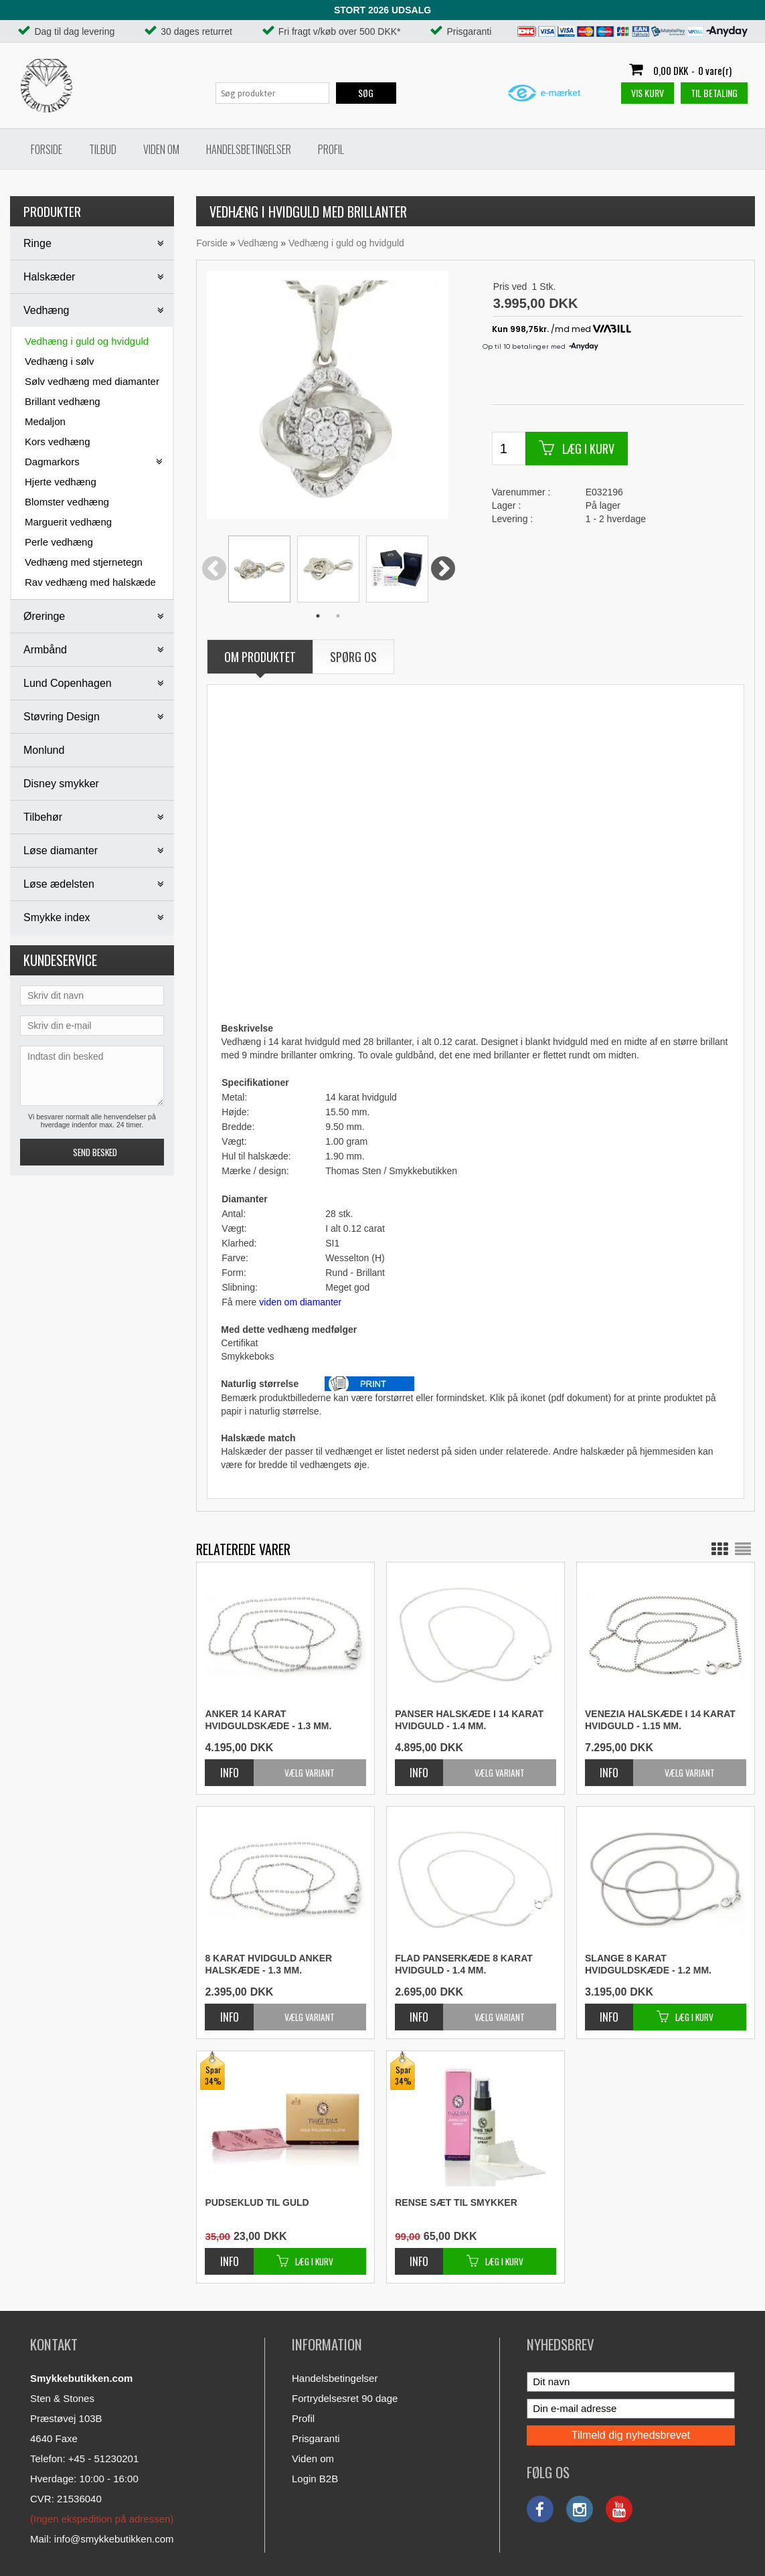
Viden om (161, 149)
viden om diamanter (300, 1302)
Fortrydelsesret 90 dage (345, 2398)
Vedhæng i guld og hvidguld (87, 341)
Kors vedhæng (57, 441)
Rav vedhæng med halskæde (90, 582)
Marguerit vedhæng (68, 522)
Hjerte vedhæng (60, 481)
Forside (46, 149)
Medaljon (45, 421)
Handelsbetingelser (248, 149)
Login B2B (315, 2478)
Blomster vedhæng (67, 501)
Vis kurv (647, 93)
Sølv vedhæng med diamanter (92, 381)
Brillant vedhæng (62, 401)
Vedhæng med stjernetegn (84, 562)
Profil (331, 149)
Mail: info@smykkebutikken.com (101, 2539)
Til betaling (714, 93)
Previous (213, 570)
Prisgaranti (316, 2438)
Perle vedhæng (59, 542)
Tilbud (102, 149)
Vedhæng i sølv (59, 361)
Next (442, 570)
